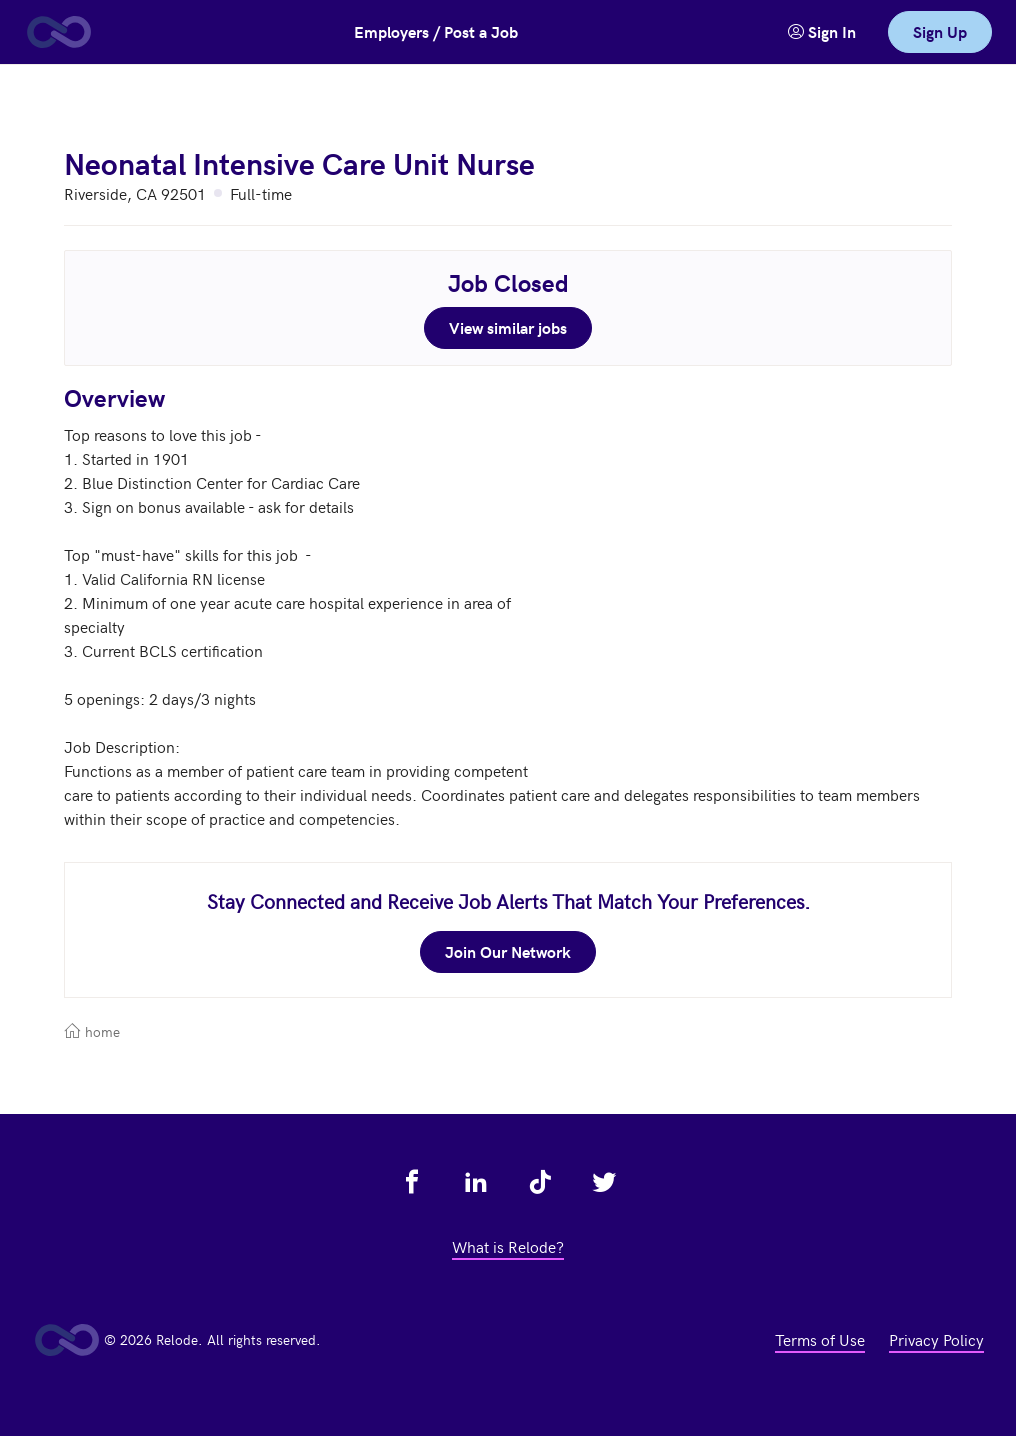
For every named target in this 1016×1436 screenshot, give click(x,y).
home (92, 1031)
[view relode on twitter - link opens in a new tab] (604, 1182)
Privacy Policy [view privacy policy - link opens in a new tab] (936, 1339)
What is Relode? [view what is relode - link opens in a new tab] (508, 1246)
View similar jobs (508, 327)
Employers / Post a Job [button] (436, 31)
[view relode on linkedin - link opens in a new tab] (476, 1182)
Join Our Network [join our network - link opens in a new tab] (508, 951)
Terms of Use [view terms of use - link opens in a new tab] (820, 1339)
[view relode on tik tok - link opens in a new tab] (540, 1182)
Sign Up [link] (940, 31)
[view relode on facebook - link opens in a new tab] (412, 1182)
